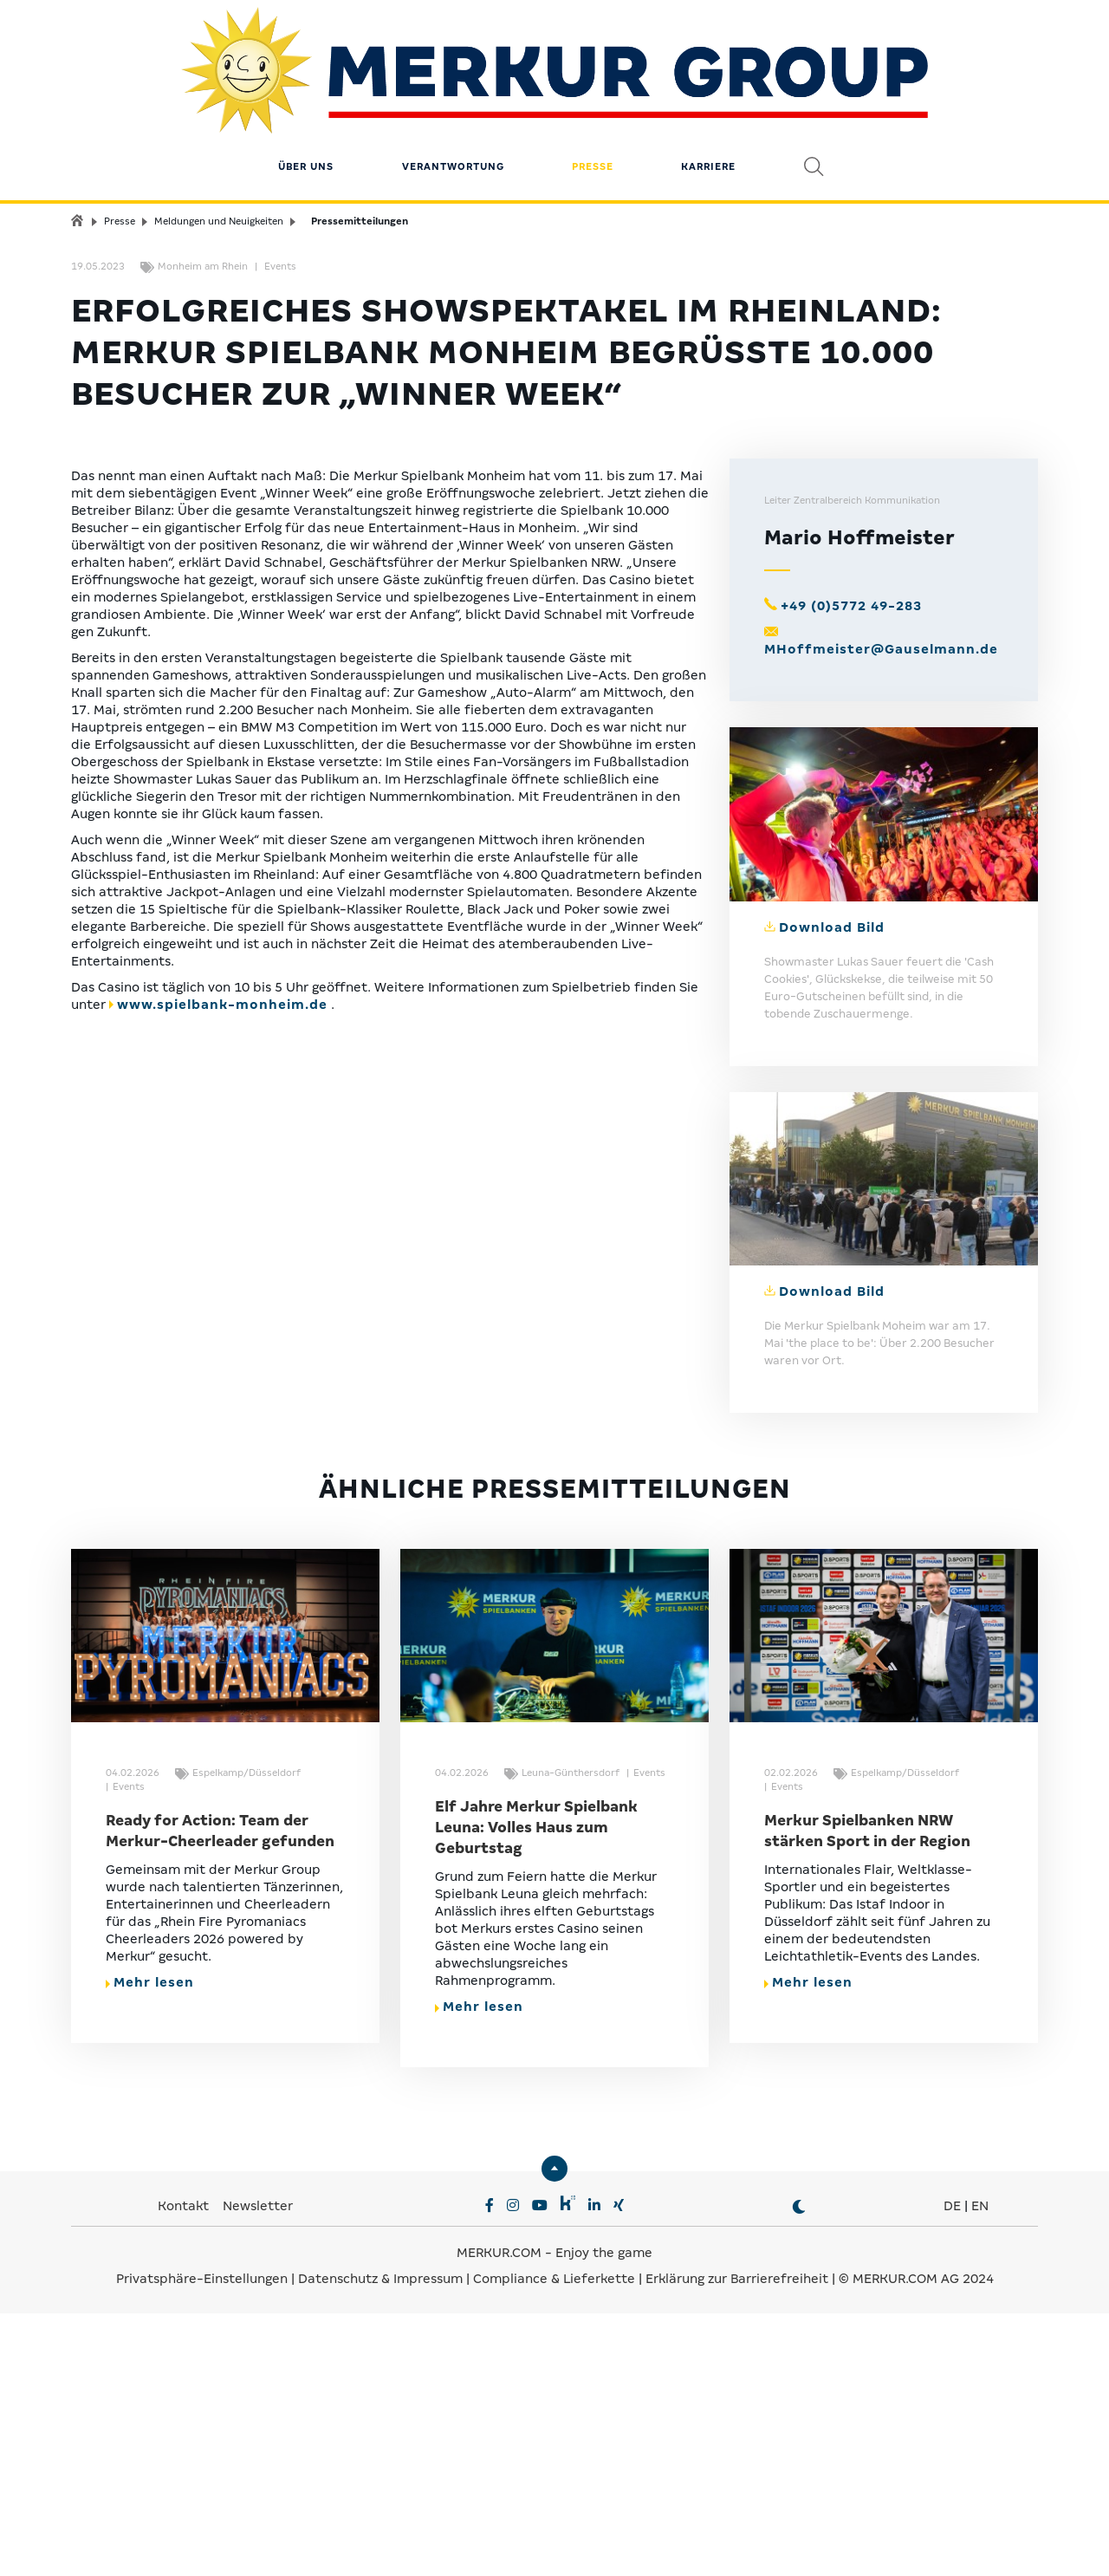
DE (952, 2468)
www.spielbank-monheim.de (222, 1267)
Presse (592, 117)
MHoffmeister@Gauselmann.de (881, 912)
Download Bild (832, 1189)
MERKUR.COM (499, 2515)
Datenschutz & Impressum (382, 2541)
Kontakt (185, 2468)
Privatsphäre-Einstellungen (202, 2541)
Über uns (306, 117)
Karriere (708, 117)
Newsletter (258, 2468)
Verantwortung (453, 117)
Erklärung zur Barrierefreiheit (736, 2541)
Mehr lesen (150, 2245)
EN (980, 2468)
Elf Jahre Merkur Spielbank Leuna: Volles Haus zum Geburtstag (536, 2090)
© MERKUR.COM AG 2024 (916, 2541)
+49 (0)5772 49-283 (851, 868)
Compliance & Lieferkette (556, 2541)
